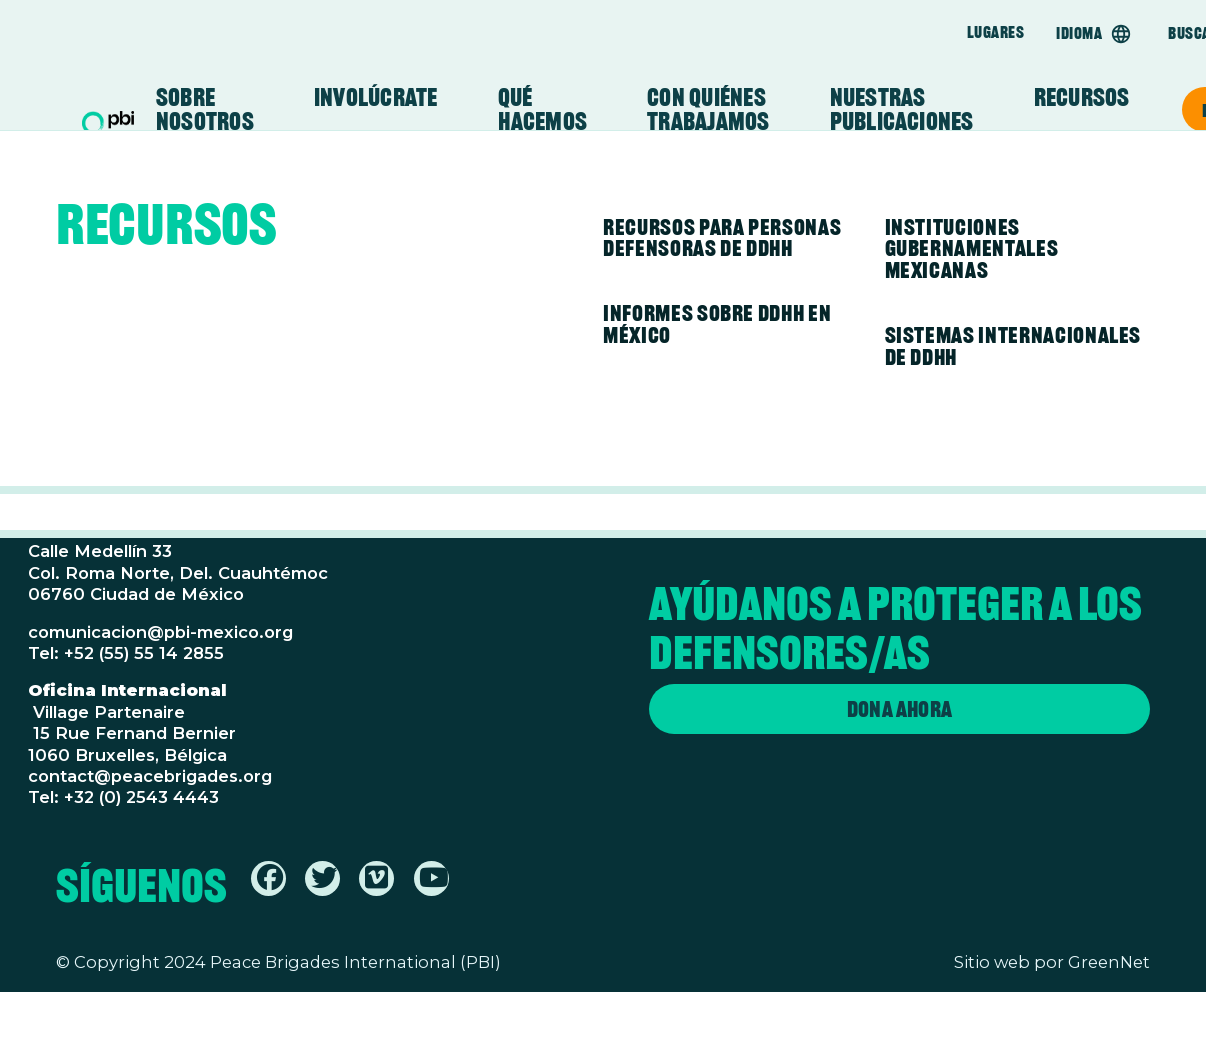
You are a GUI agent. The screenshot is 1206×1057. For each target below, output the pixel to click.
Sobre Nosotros (205, 110)
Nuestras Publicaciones (902, 110)
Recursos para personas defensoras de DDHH (722, 238)
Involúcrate (376, 98)
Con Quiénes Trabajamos (708, 110)
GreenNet (1109, 962)
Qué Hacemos (543, 110)
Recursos (1082, 98)
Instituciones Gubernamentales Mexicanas (972, 248)
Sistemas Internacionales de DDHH (1013, 346)
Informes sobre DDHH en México (717, 324)
